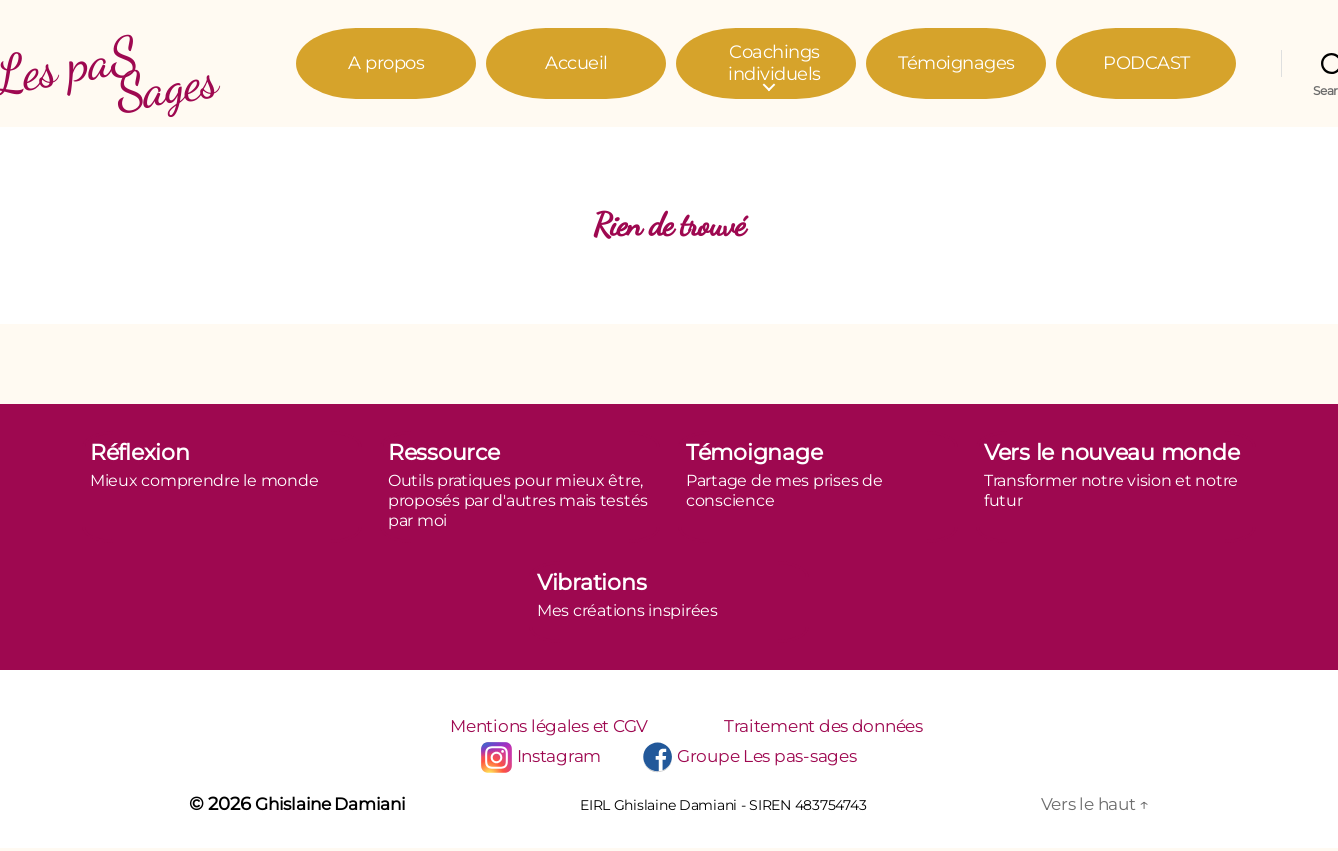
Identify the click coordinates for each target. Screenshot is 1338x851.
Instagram (552, 759)
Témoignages (956, 63)
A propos (386, 63)
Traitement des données (833, 727)
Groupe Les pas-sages (771, 759)
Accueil (576, 63)
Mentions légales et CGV (542, 727)
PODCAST (1146, 63)
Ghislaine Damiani (336, 807)
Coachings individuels (774, 63)
